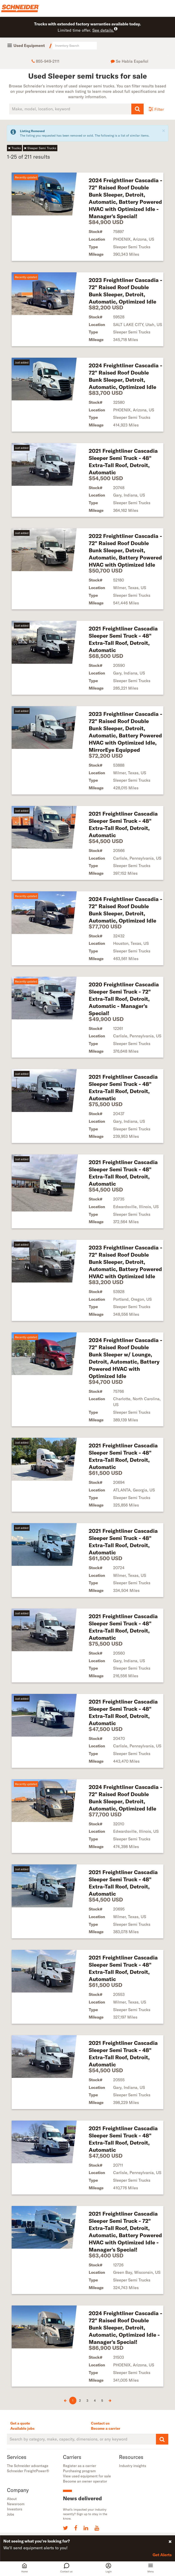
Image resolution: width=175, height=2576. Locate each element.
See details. (104, 30)
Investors (14, 2509)
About (12, 2498)
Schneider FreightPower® (28, 2471)
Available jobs (22, 2428)
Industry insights (132, 2465)
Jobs (10, 2514)
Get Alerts (162, 2554)
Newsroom (15, 2504)
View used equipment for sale (87, 2476)
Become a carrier (105, 2428)
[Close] (163, 130)
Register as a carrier (79, 2465)
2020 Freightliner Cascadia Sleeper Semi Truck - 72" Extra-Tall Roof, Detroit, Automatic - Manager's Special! (124, 998)
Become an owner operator (85, 2481)
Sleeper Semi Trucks (40, 148)
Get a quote (20, 2423)
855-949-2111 (45, 61)
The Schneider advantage (27, 2465)
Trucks (14, 148)
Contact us (100, 2423)
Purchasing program (79, 2471)
